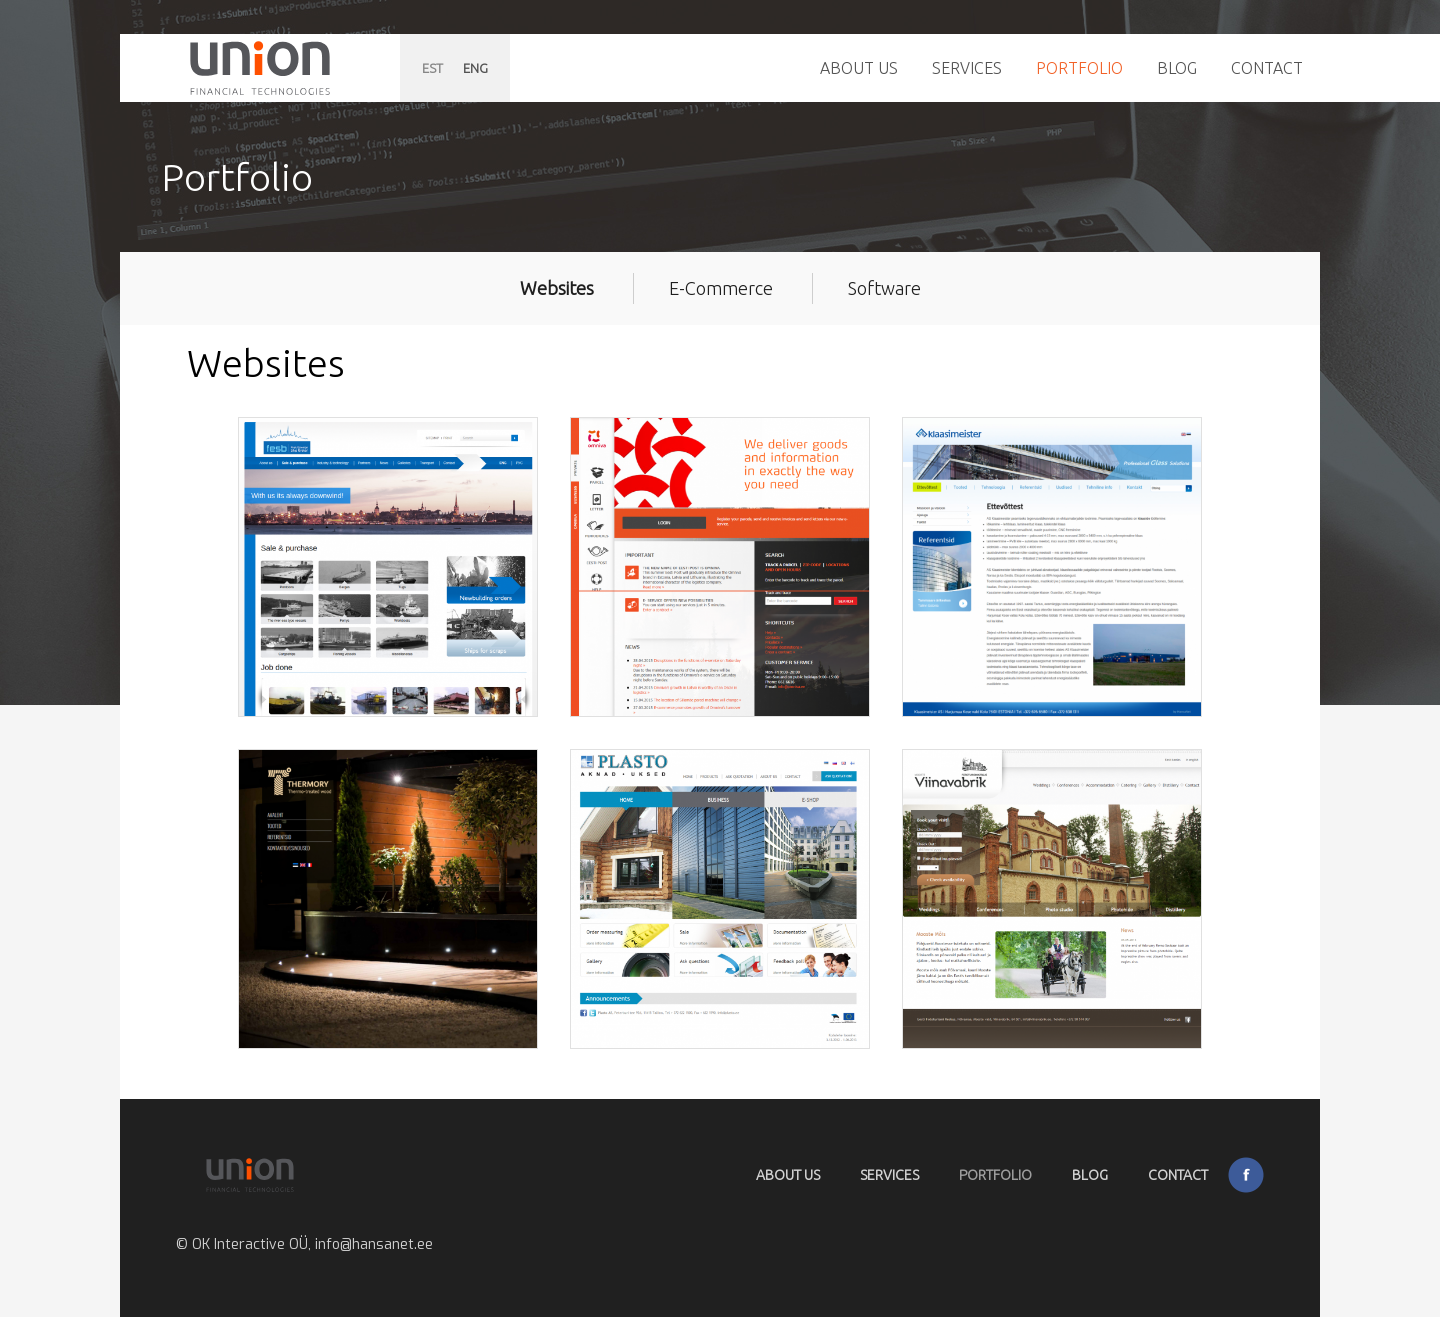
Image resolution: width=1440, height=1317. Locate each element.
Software (884, 288)
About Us (859, 68)
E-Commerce (721, 288)
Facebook (1246, 1175)
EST (432, 68)
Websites (557, 288)
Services (967, 68)
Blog (1177, 68)
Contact (1267, 68)
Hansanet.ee (260, 68)
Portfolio (1079, 68)
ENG (475, 68)
